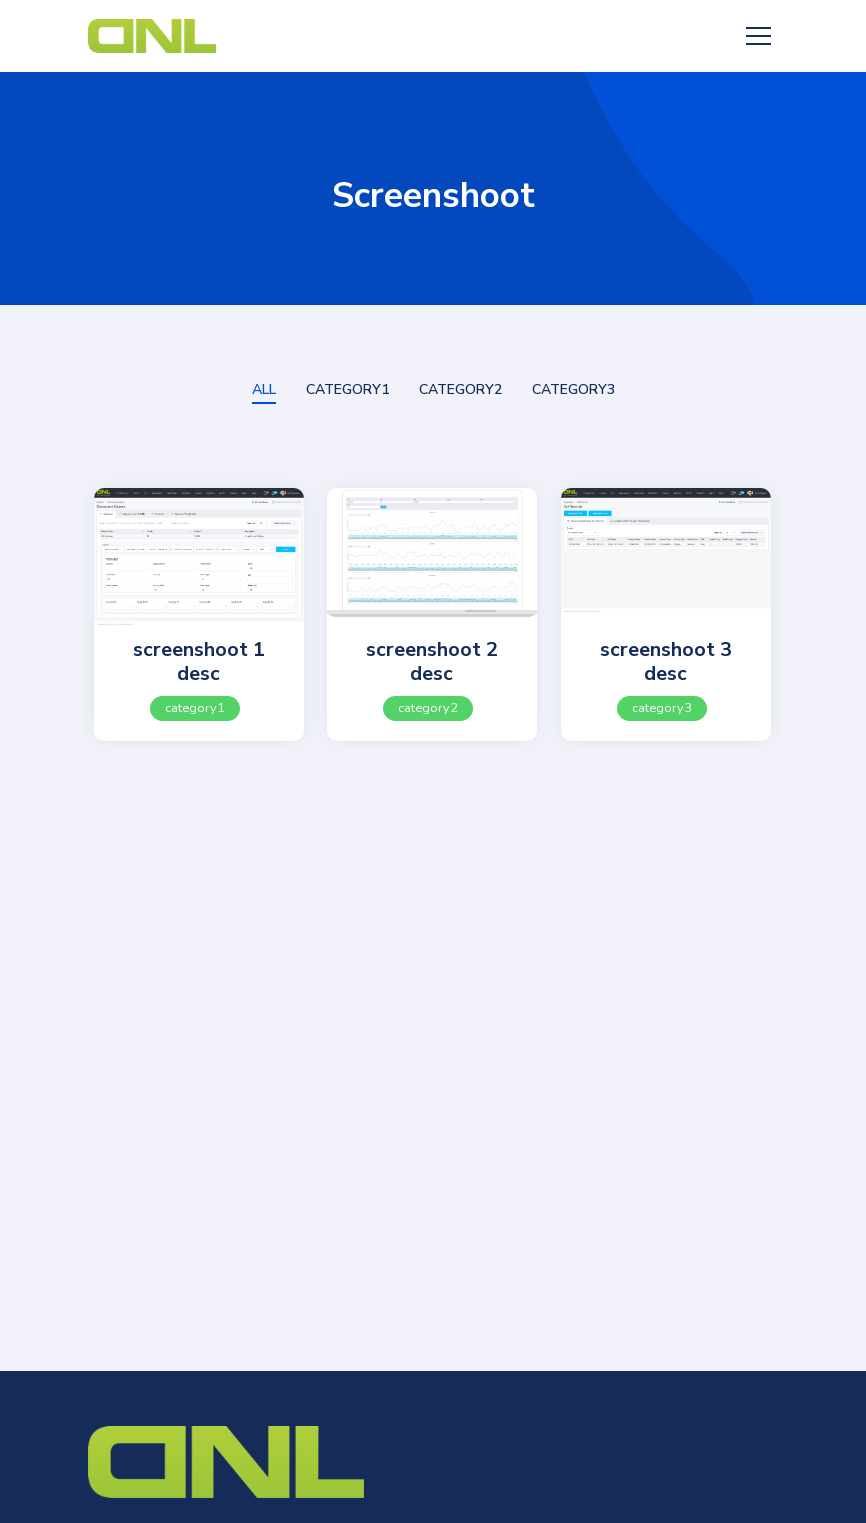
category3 (662, 708)
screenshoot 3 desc (666, 661)
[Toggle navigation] (758, 36)
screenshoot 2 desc (432, 661)
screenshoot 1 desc (199, 661)
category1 (195, 708)
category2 (428, 708)
